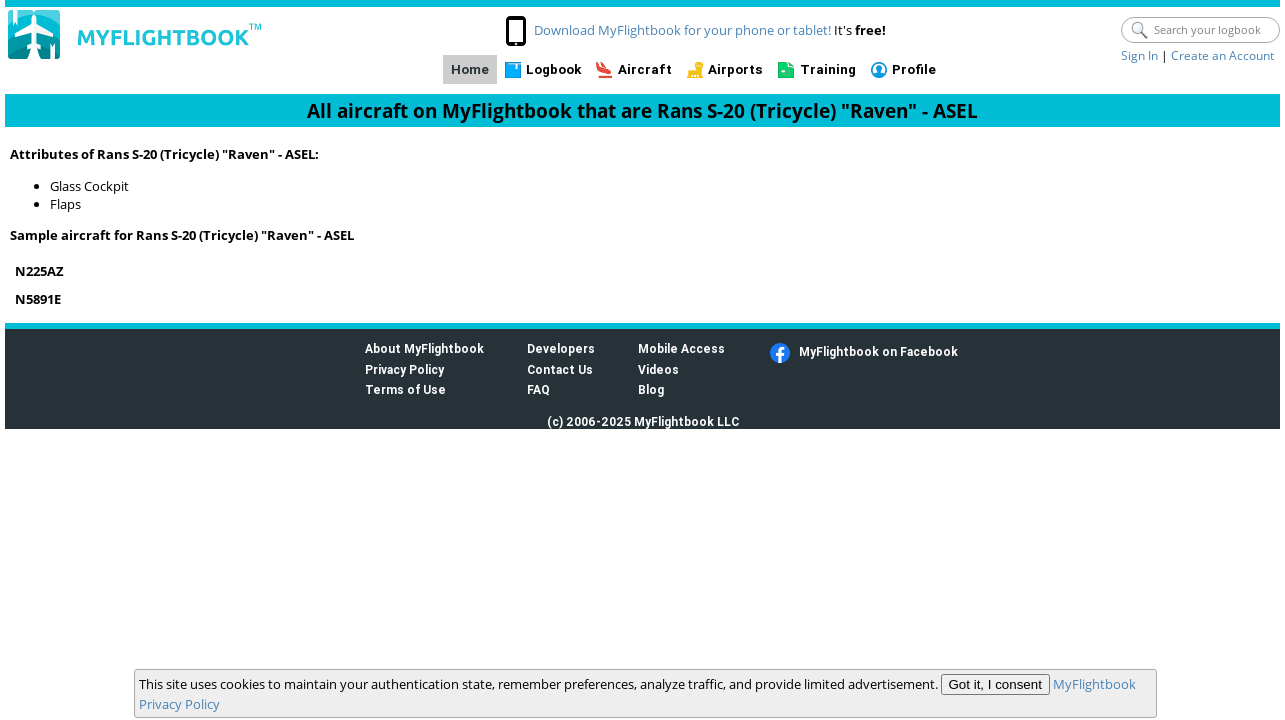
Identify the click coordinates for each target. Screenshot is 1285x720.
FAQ (538, 389)
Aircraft (645, 69)
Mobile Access (681, 348)
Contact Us (560, 369)
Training (828, 69)
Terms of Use (405, 389)
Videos (658, 369)
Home (470, 69)
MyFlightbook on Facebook (878, 351)
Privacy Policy (404, 369)
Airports (735, 69)
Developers (561, 348)
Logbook (553, 69)
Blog (651, 389)
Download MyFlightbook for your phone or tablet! (682, 30)
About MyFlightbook (424, 348)
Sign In (1139, 55)
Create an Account (1222, 55)
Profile (914, 69)
